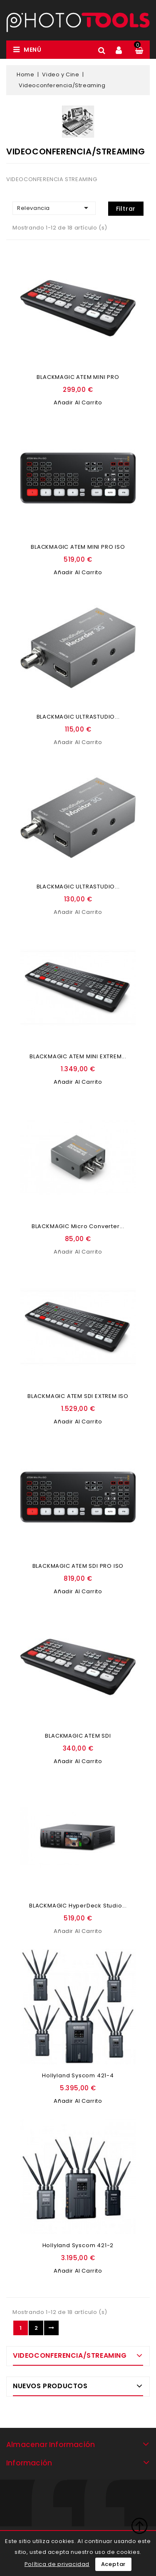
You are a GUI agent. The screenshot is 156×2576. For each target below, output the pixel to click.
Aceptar (113, 2564)
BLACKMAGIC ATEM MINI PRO (78, 377)
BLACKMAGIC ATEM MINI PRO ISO (78, 547)
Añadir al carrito (78, 402)
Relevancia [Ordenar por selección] (54, 208)
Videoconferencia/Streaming (70, 2355)
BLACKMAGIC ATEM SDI (78, 1736)
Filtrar (126, 208)
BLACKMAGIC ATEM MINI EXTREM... (78, 1056)
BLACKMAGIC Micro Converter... (78, 1226)
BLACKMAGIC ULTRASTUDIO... (78, 717)
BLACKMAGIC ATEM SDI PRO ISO (78, 1566)
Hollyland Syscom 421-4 (78, 2075)
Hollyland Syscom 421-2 (78, 2245)
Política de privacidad (57, 2564)
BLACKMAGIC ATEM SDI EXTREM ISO (78, 1396)
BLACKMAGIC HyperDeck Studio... (78, 1906)
